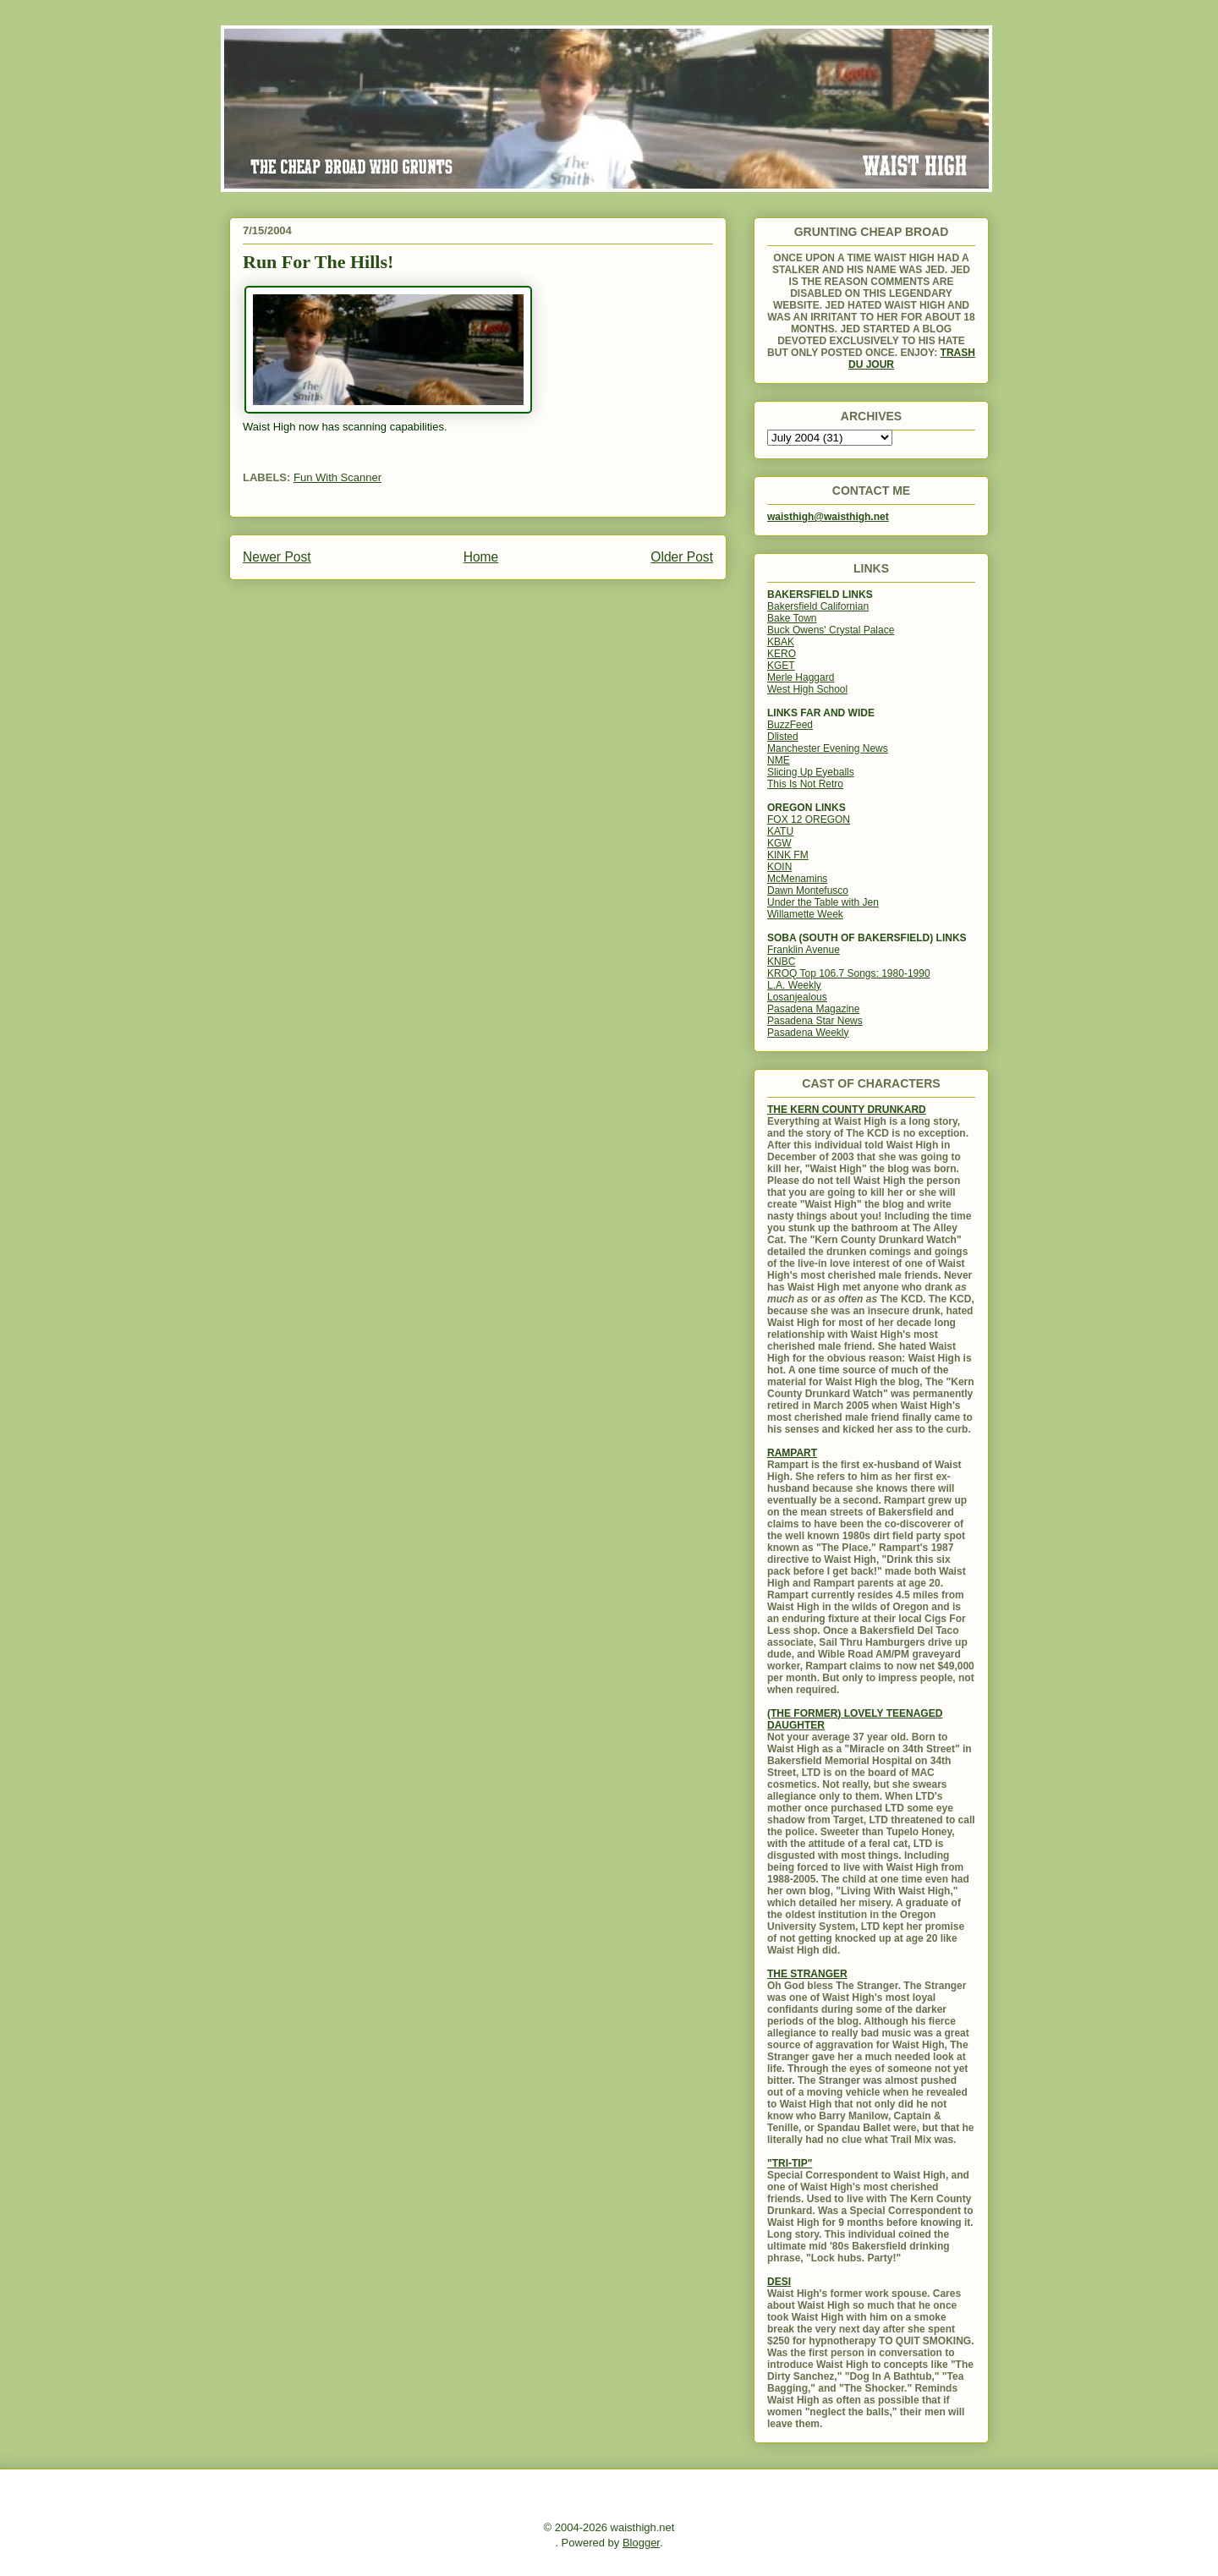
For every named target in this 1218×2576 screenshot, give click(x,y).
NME (778, 760)
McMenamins (797, 879)
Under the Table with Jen (823, 902)
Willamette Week (805, 914)
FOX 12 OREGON (808, 819)
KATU (780, 831)
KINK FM (788, 855)
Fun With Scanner (337, 477)
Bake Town (791, 618)
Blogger (641, 2542)
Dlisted (782, 737)
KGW (779, 843)
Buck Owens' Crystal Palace (830, 630)
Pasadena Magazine (813, 1009)
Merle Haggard (800, 677)
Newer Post (277, 557)
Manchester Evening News (827, 748)
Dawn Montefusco (807, 890)
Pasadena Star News (815, 1021)
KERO (781, 654)
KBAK (780, 642)
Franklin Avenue (803, 950)
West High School (807, 689)
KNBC (781, 961)
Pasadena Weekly (808, 1033)
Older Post (681, 557)
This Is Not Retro (805, 784)
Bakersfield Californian (818, 606)
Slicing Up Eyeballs (810, 772)
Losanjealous (797, 997)
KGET (781, 665)
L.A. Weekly (794, 985)
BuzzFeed (790, 725)
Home (481, 557)
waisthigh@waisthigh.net (828, 517)
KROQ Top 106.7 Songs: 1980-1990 (848, 973)
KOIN (779, 867)
